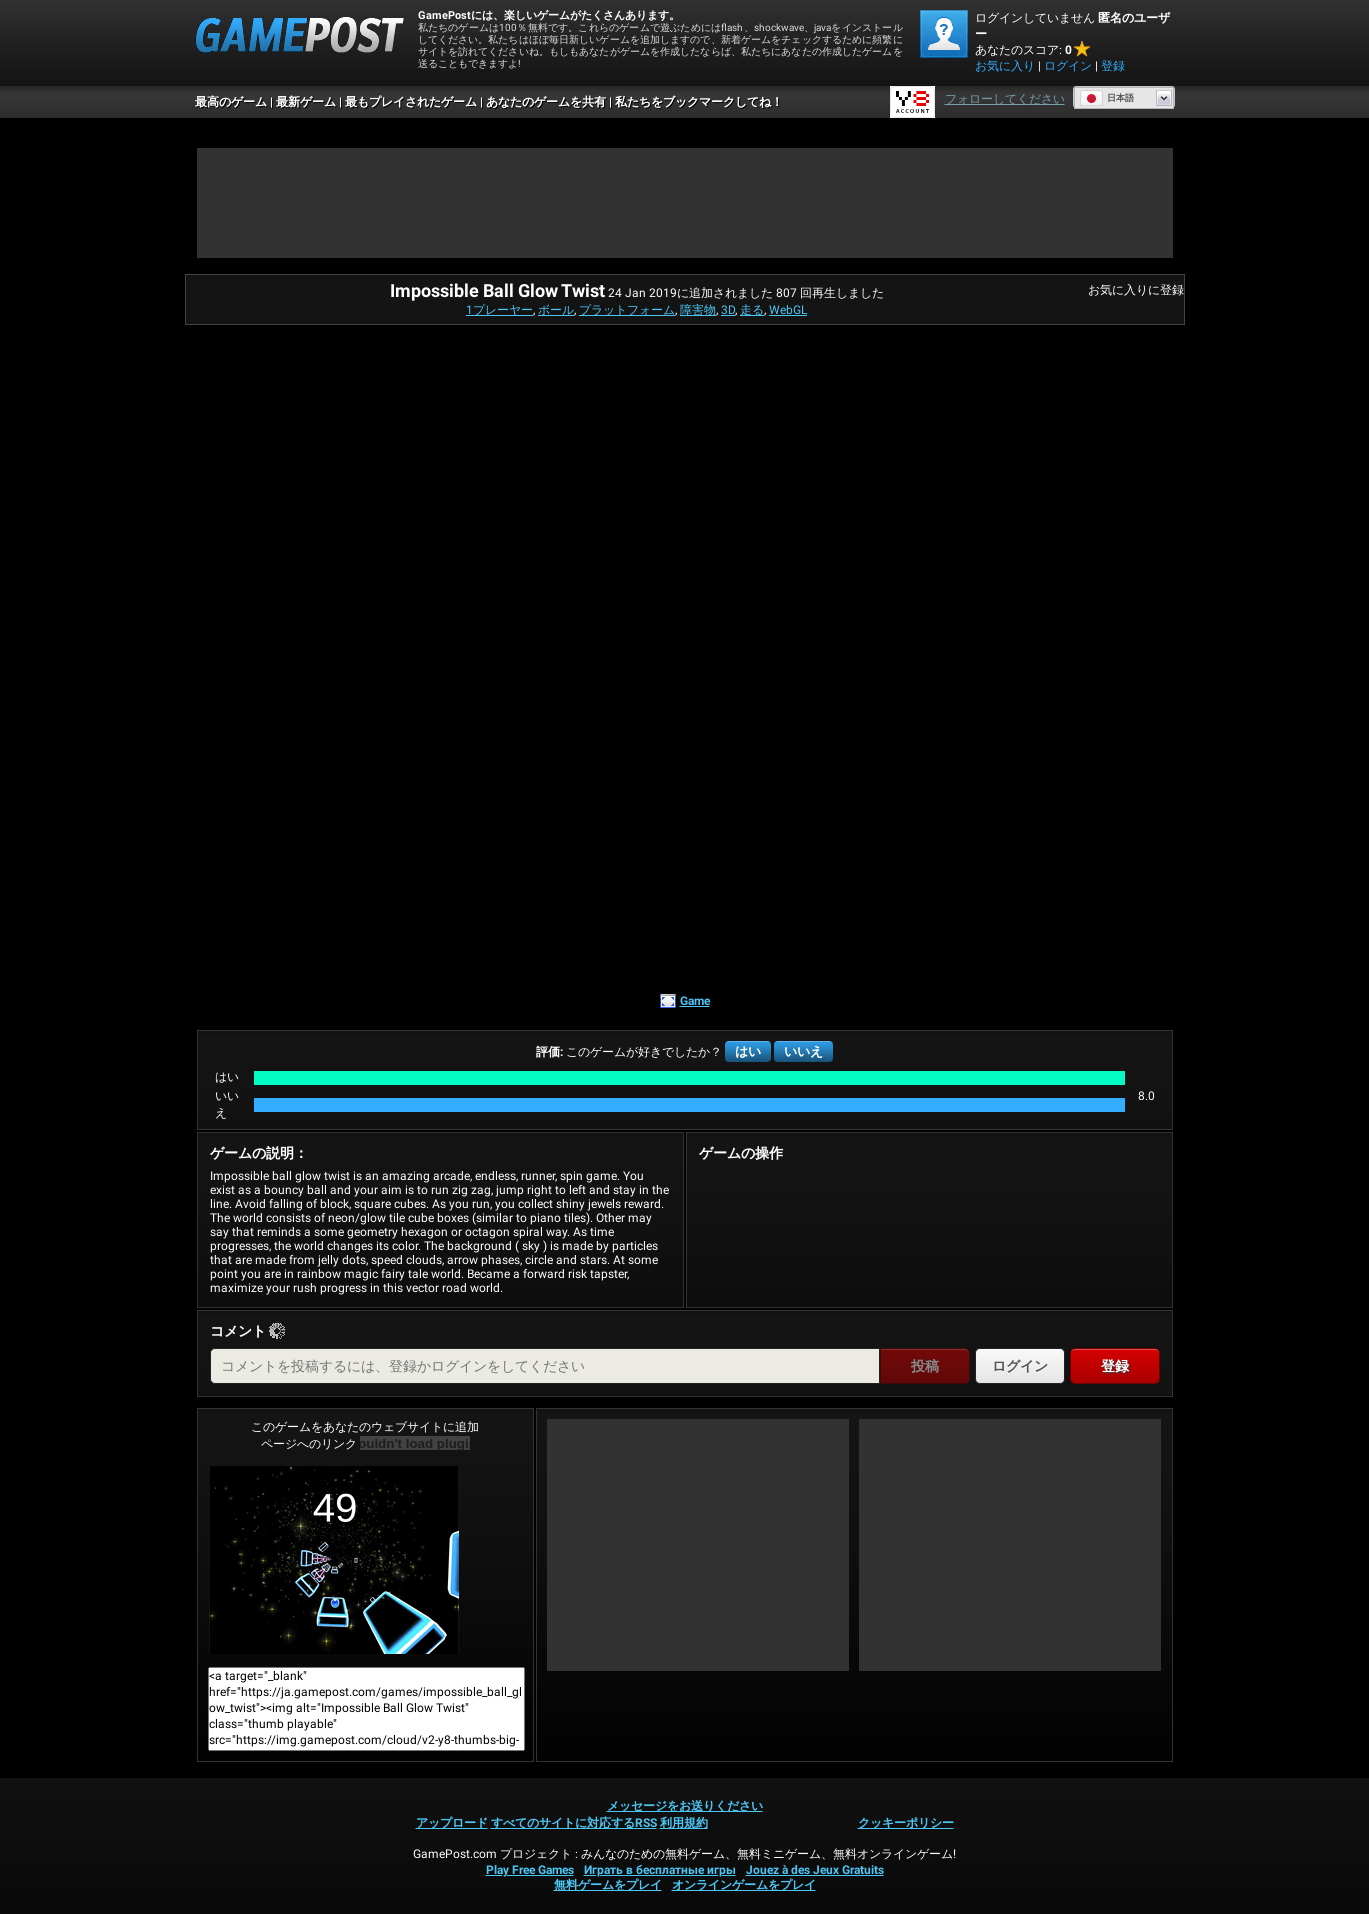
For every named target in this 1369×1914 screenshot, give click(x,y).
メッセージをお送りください (685, 1806)
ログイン (1068, 66)
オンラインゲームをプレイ (744, 1885)
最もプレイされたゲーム (411, 102)
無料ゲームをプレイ (608, 1885)
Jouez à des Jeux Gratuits (815, 1870)
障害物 (698, 310)
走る (752, 310)
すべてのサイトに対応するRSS (574, 1823)
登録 (1113, 66)
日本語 (1107, 98)
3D (728, 310)
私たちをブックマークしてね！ (699, 102)
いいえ (803, 1051)
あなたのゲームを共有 (546, 102)
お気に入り (1005, 66)
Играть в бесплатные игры (660, 1870)
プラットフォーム (627, 310)
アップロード (452, 1823)
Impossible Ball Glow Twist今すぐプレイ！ (334, 1560)
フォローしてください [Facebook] (1005, 99)
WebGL (788, 310)
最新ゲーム (306, 102)
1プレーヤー (499, 310)
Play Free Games (530, 1870)
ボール (556, 310)
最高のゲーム (231, 102)
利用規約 (684, 1823)
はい (748, 1051)
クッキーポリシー (906, 1823)
